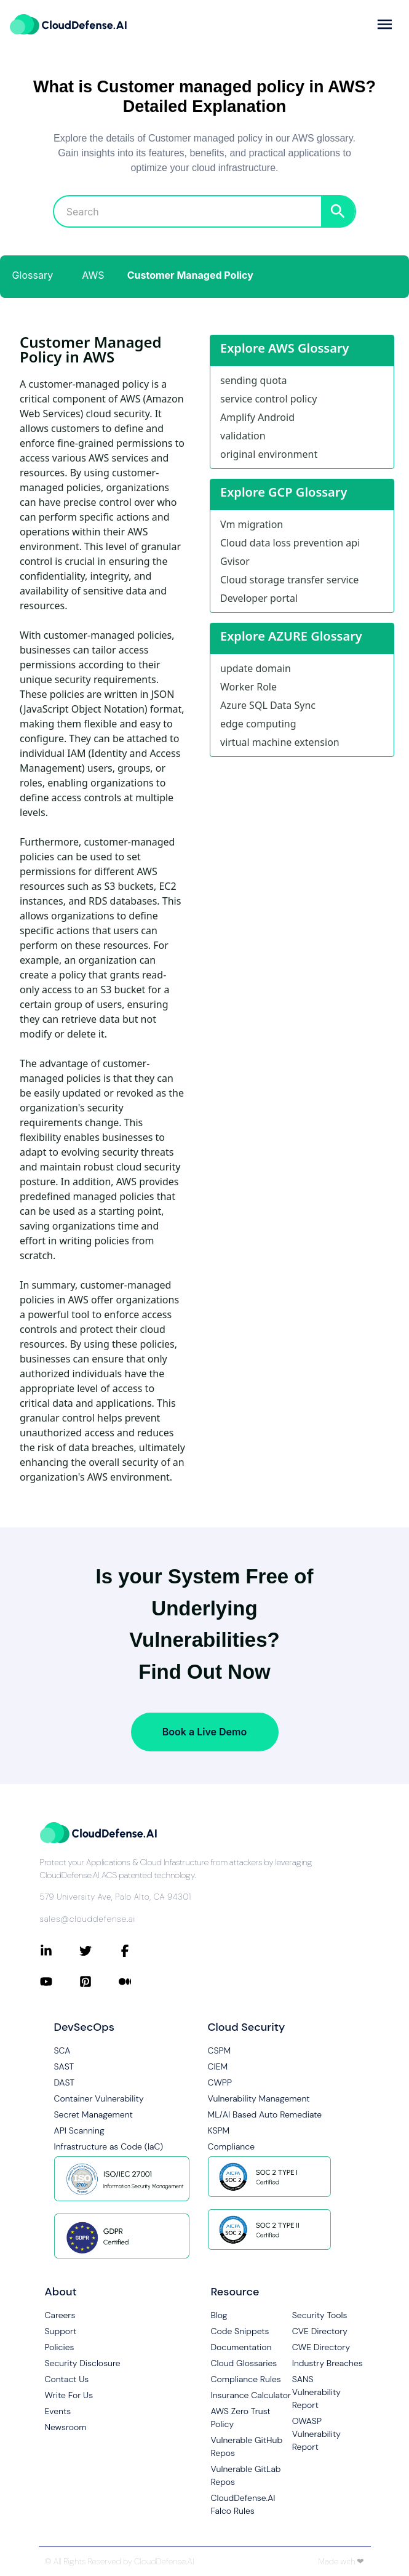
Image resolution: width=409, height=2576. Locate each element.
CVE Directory (319, 2331)
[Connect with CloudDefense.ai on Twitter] (99, 1951)
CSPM (219, 2050)
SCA (62, 2050)
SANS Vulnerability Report (316, 2392)
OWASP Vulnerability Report (316, 2433)
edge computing (258, 723)
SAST (64, 2066)
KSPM (219, 2130)
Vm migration (251, 524)
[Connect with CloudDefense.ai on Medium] (138, 1981)
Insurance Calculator (251, 2395)
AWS (93, 275)
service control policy (268, 399)
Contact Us (67, 2379)
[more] (384, 24)
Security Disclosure (83, 2363)
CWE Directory (321, 2347)
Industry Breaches (327, 2363)
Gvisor (235, 561)
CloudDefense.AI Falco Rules (243, 2504)
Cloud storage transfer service (289, 579)
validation (243, 435)
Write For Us (69, 2395)
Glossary (33, 275)
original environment (268, 454)
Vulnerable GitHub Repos (247, 2446)
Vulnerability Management (259, 2098)
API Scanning (79, 2130)
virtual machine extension (280, 742)
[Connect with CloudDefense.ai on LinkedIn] (59, 1951)
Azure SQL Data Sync (268, 705)
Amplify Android (257, 417)
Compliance (231, 2146)
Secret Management (93, 2114)
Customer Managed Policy (190, 275)
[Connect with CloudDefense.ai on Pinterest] (99, 1981)
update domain (255, 668)
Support (61, 2331)
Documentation (241, 2347)
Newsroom (66, 2427)
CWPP (220, 2082)
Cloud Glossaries (244, 2363)
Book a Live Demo (204, 1732)
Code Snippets (240, 2331)
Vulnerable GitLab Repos (246, 2475)
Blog (219, 2315)
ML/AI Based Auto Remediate (265, 2114)
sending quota (253, 380)
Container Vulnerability (99, 2098)
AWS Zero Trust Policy (241, 2418)
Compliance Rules (246, 2379)
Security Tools (319, 2315)
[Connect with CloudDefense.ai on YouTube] (59, 1981)
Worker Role (248, 687)
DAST (64, 2082)
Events (58, 2411)
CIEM (218, 2066)
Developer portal (259, 598)
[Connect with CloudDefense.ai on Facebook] (138, 1951)
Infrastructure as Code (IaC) (109, 2146)
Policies (59, 2347)
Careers (60, 2315)
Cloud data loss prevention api (290, 543)
